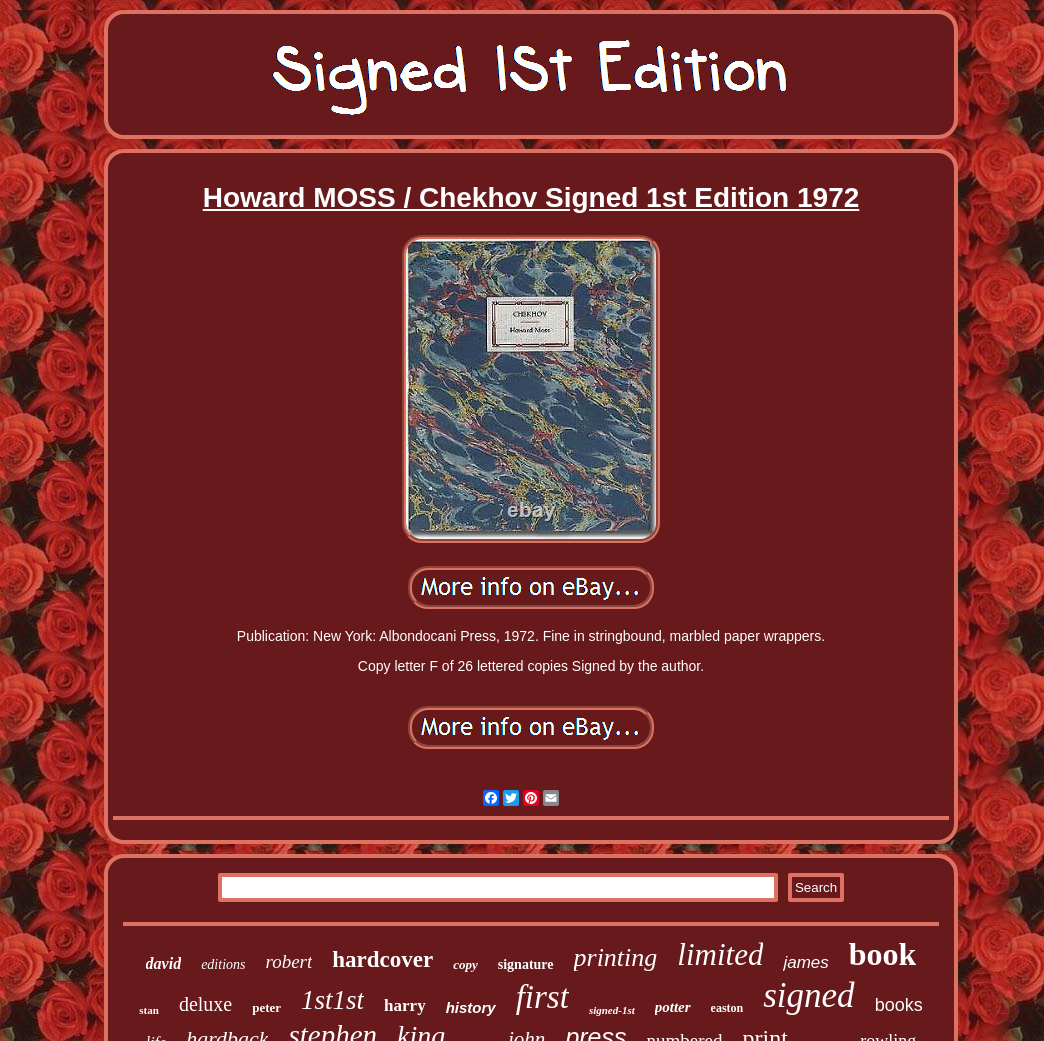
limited (720, 954)
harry (405, 1005)
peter (266, 1007)
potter (673, 1007)
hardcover (382, 959)
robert (289, 961)
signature (526, 964)
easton (727, 1008)
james (805, 962)
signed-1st (612, 1010)
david (164, 963)
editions (223, 964)
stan (149, 1010)
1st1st (332, 1000)
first (542, 997)
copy (465, 964)
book (883, 954)
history (471, 1007)
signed (808, 995)
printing (616, 957)
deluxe (205, 1004)
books (899, 1005)
